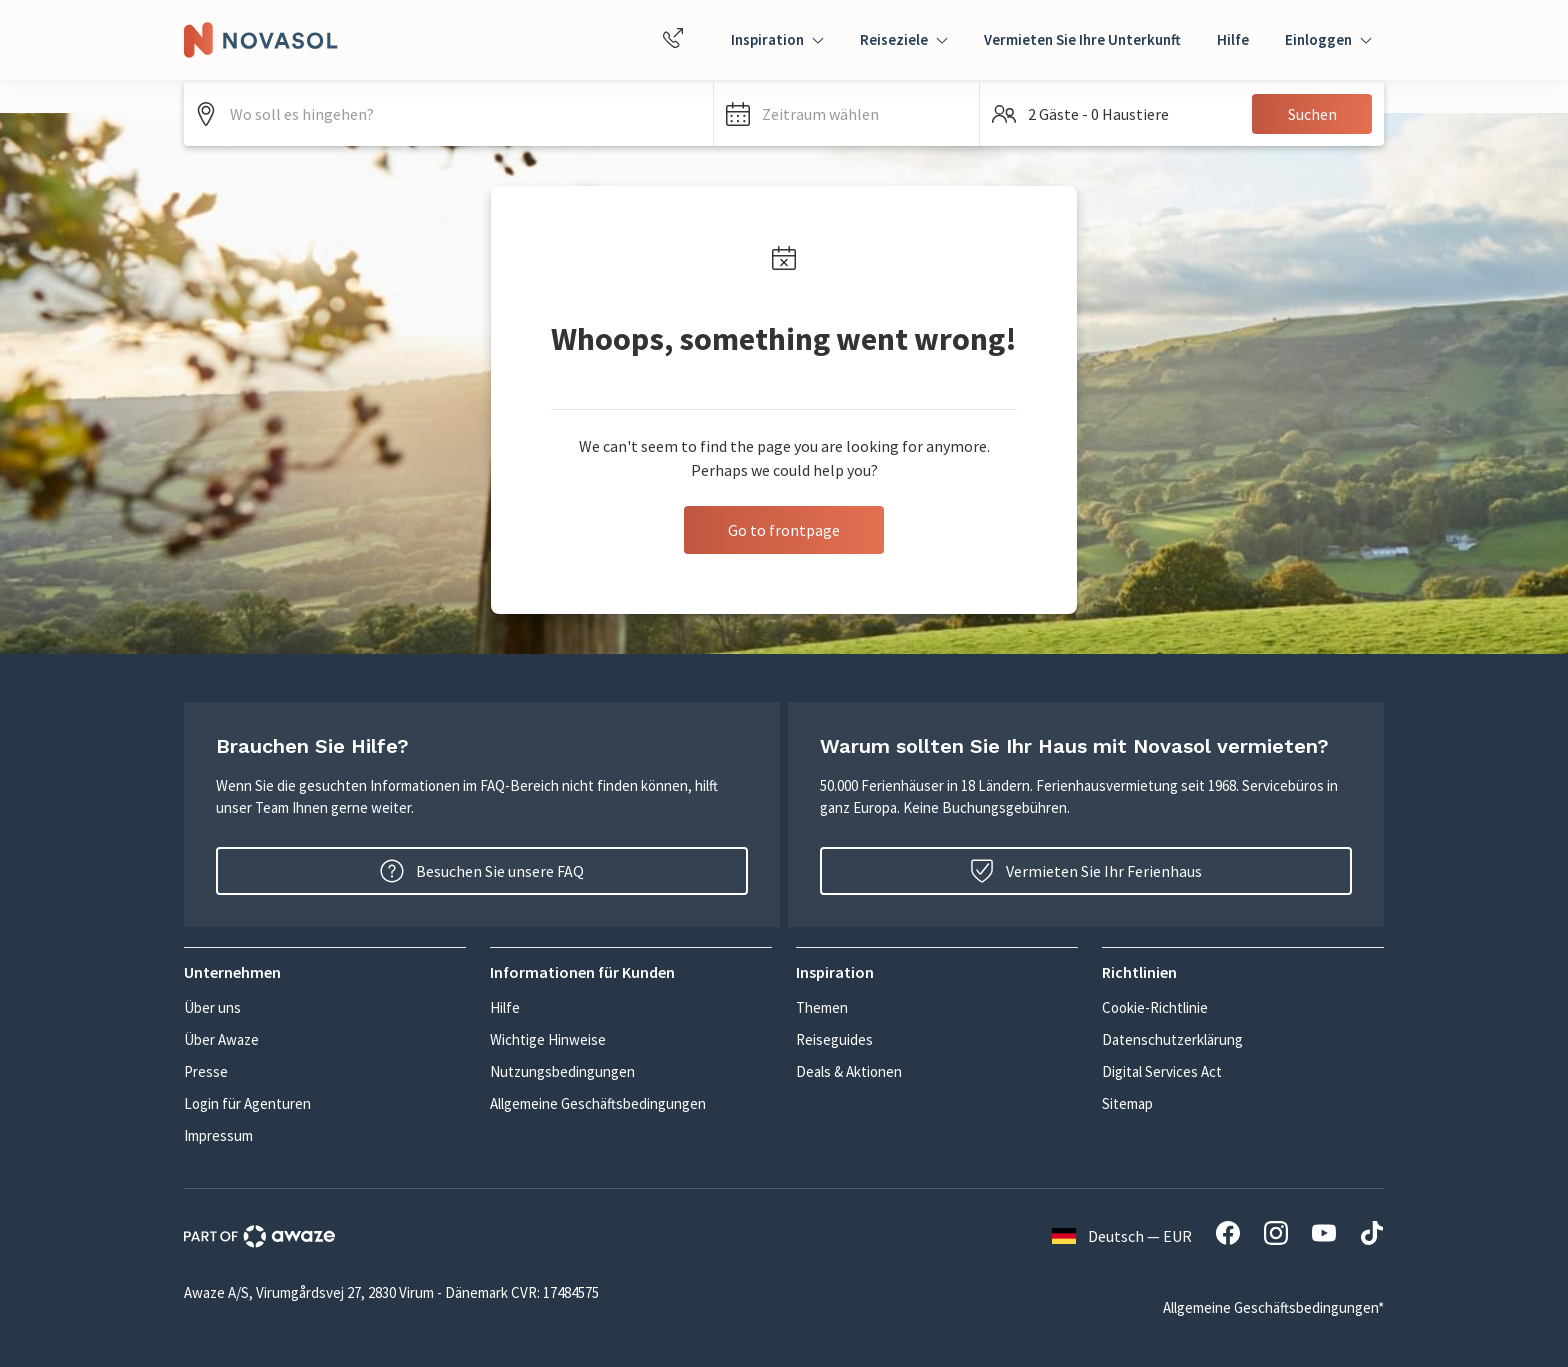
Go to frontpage (784, 530)
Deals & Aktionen (849, 1071)
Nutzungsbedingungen (562, 1071)
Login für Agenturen (247, 1103)
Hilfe (1233, 39)
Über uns (212, 1007)
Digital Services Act (1162, 1071)
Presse (206, 1071)
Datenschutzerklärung (1172, 1039)
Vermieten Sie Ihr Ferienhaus (1086, 871)
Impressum (218, 1135)
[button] (846, 114)
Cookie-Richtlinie (1155, 1007)
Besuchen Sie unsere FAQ (482, 871)
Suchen (1312, 114)
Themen (822, 1007)
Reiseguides (834, 1039)
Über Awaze (221, 1039)
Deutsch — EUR (1122, 1236)
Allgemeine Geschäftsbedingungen (598, 1103)
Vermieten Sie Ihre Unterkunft (1082, 39)
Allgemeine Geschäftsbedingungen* (1273, 1307)
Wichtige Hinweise (548, 1039)
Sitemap (1127, 1103)
